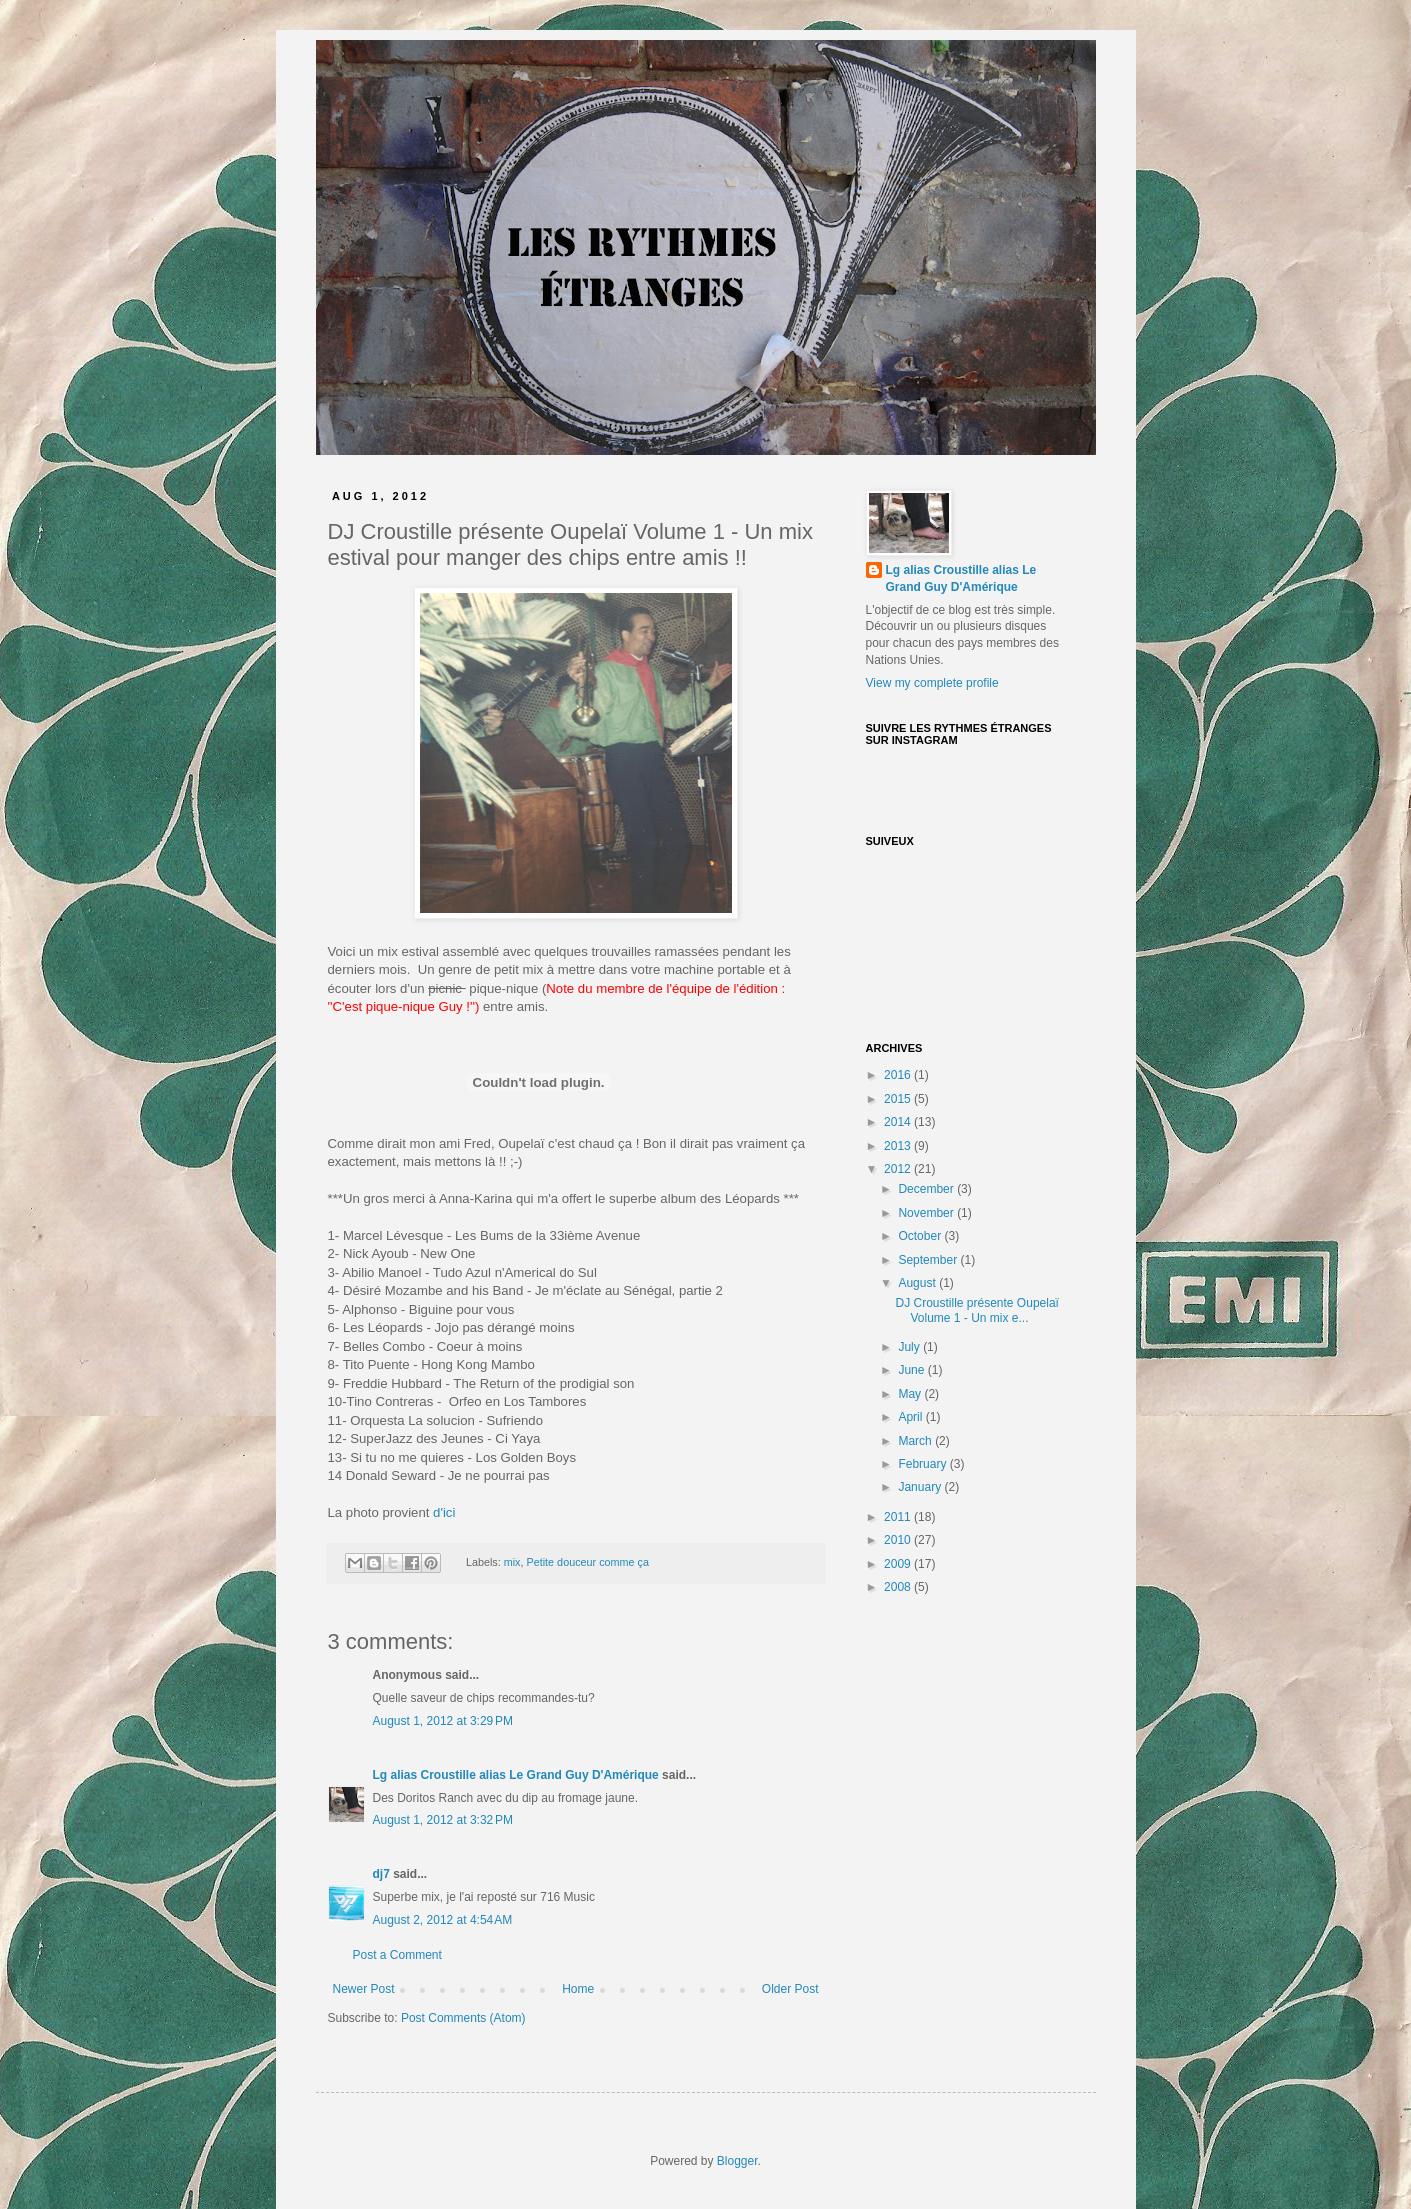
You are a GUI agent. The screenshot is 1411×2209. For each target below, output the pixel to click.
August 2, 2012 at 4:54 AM (443, 1920)
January (921, 1487)
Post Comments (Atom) (463, 2018)
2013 (899, 1146)
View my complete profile (932, 683)
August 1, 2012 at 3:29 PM (443, 1721)
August (918, 1283)
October (921, 1236)
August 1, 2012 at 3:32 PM (443, 1820)
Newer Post (364, 1989)
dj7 (381, 1874)
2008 (899, 1587)
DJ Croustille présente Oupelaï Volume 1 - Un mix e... (976, 1310)
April (911, 1417)
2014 (899, 1122)
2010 (899, 1540)
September (929, 1260)
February (923, 1464)
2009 (899, 1564)
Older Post (790, 1989)
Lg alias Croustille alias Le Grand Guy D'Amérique (516, 1775)
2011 (899, 1517)
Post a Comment (397, 1955)
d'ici (444, 1512)
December (927, 1189)
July (910, 1347)
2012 (899, 1169)
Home (578, 1989)
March (916, 1441)
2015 (899, 1099)
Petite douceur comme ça (588, 1562)
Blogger (737, 2161)
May (911, 1394)
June (912, 1370)
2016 (899, 1075)
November (927, 1213)
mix (512, 1562)
